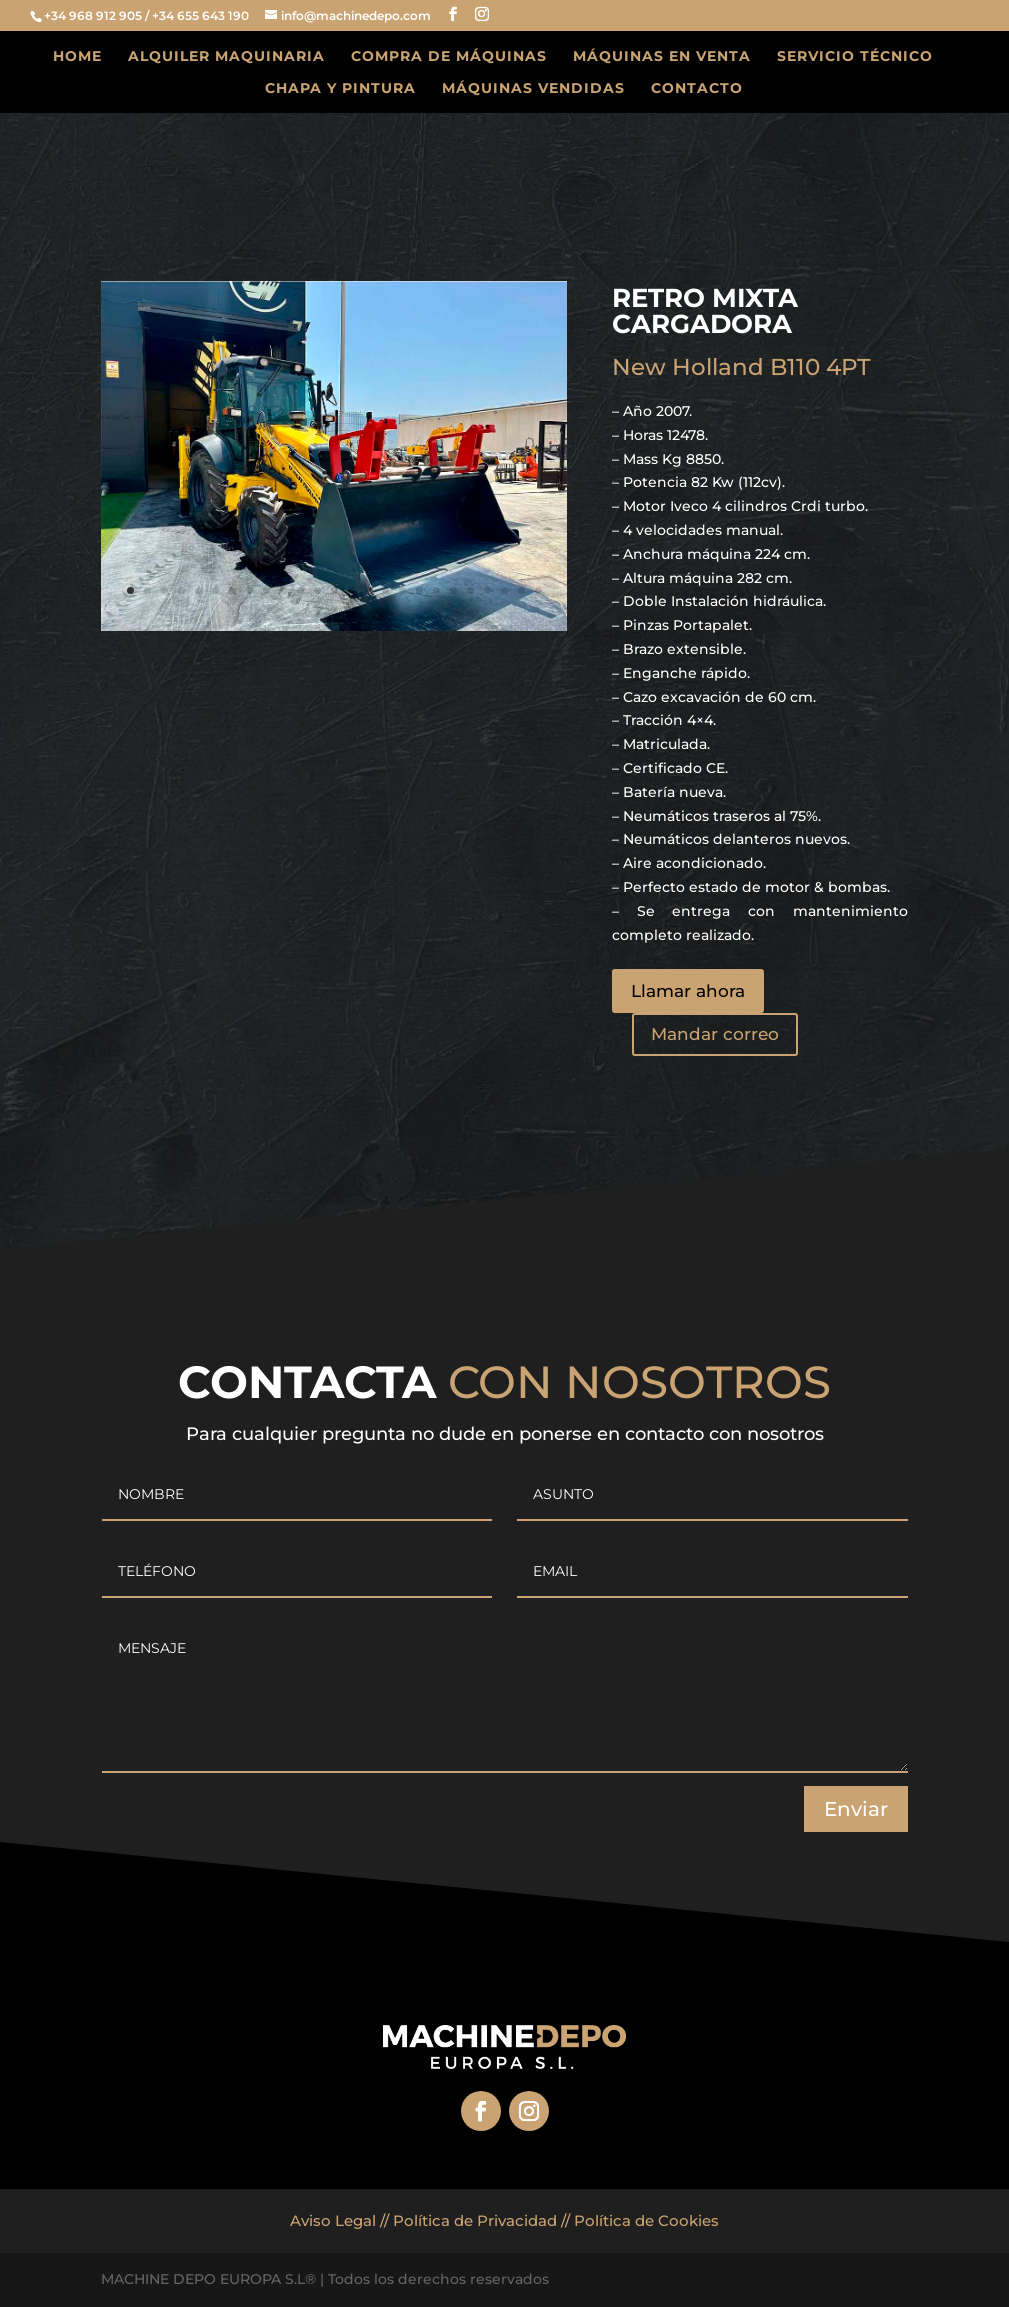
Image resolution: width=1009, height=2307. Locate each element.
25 (538, 590)
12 (317, 590)
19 (436, 590)
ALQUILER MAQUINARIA (226, 57)
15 (368, 590)
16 (385, 590)
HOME (77, 57)
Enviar (856, 1809)
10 (283, 590)
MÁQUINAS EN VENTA (662, 57)
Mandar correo (715, 1034)
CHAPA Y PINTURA (340, 89)
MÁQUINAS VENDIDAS (533, 89)
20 (453, 590)
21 (470, 590)
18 (419, 590)
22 (487, 590)
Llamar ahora (688, 991)
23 (504, 590)
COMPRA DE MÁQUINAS (449, 57)
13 (334, 590)
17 (402, 590)
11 (300, 590)
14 (351, 590)
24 (521, 590)
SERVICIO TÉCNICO (855, 57)
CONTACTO (697, 89)
